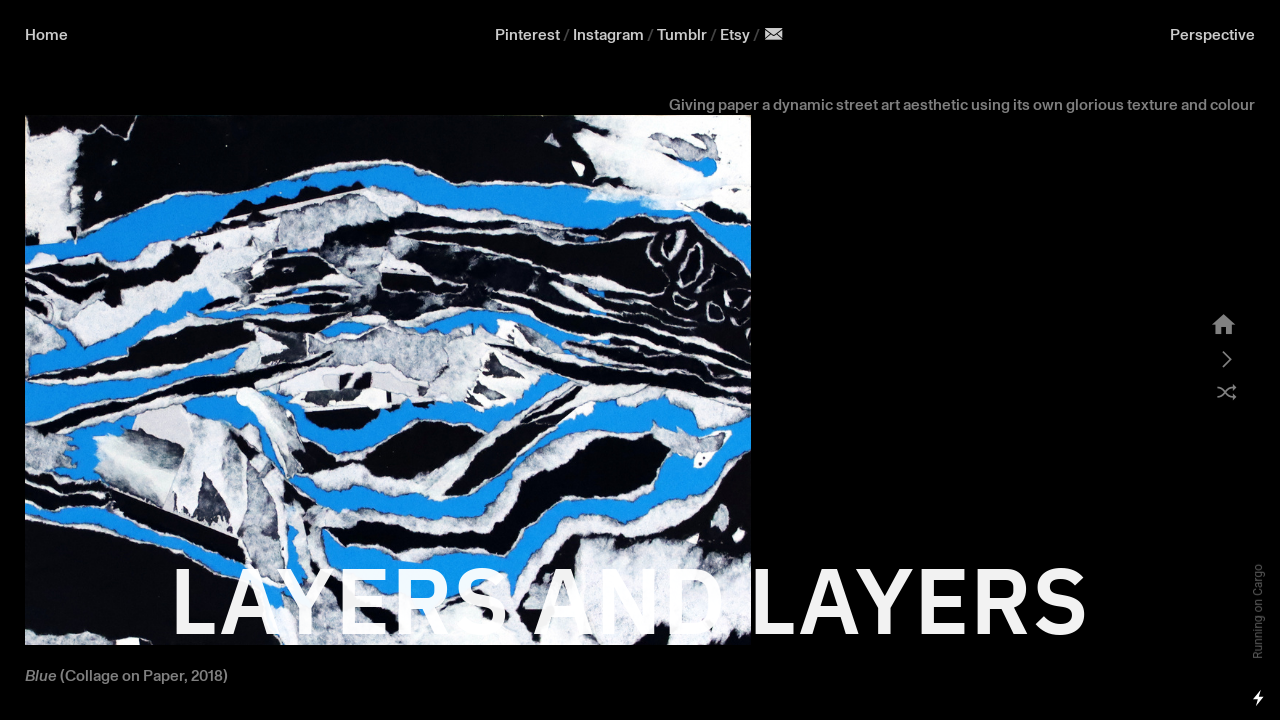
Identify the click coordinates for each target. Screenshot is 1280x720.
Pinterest (527, 35)
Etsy (736, 35)
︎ (1227, 360)
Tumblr (682, 35)
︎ (773, 35)
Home (46, 35)
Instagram (608, 35)
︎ (1223, 326)
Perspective (1212, 35)
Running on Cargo (1258, 611)
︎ (1227, 394)
